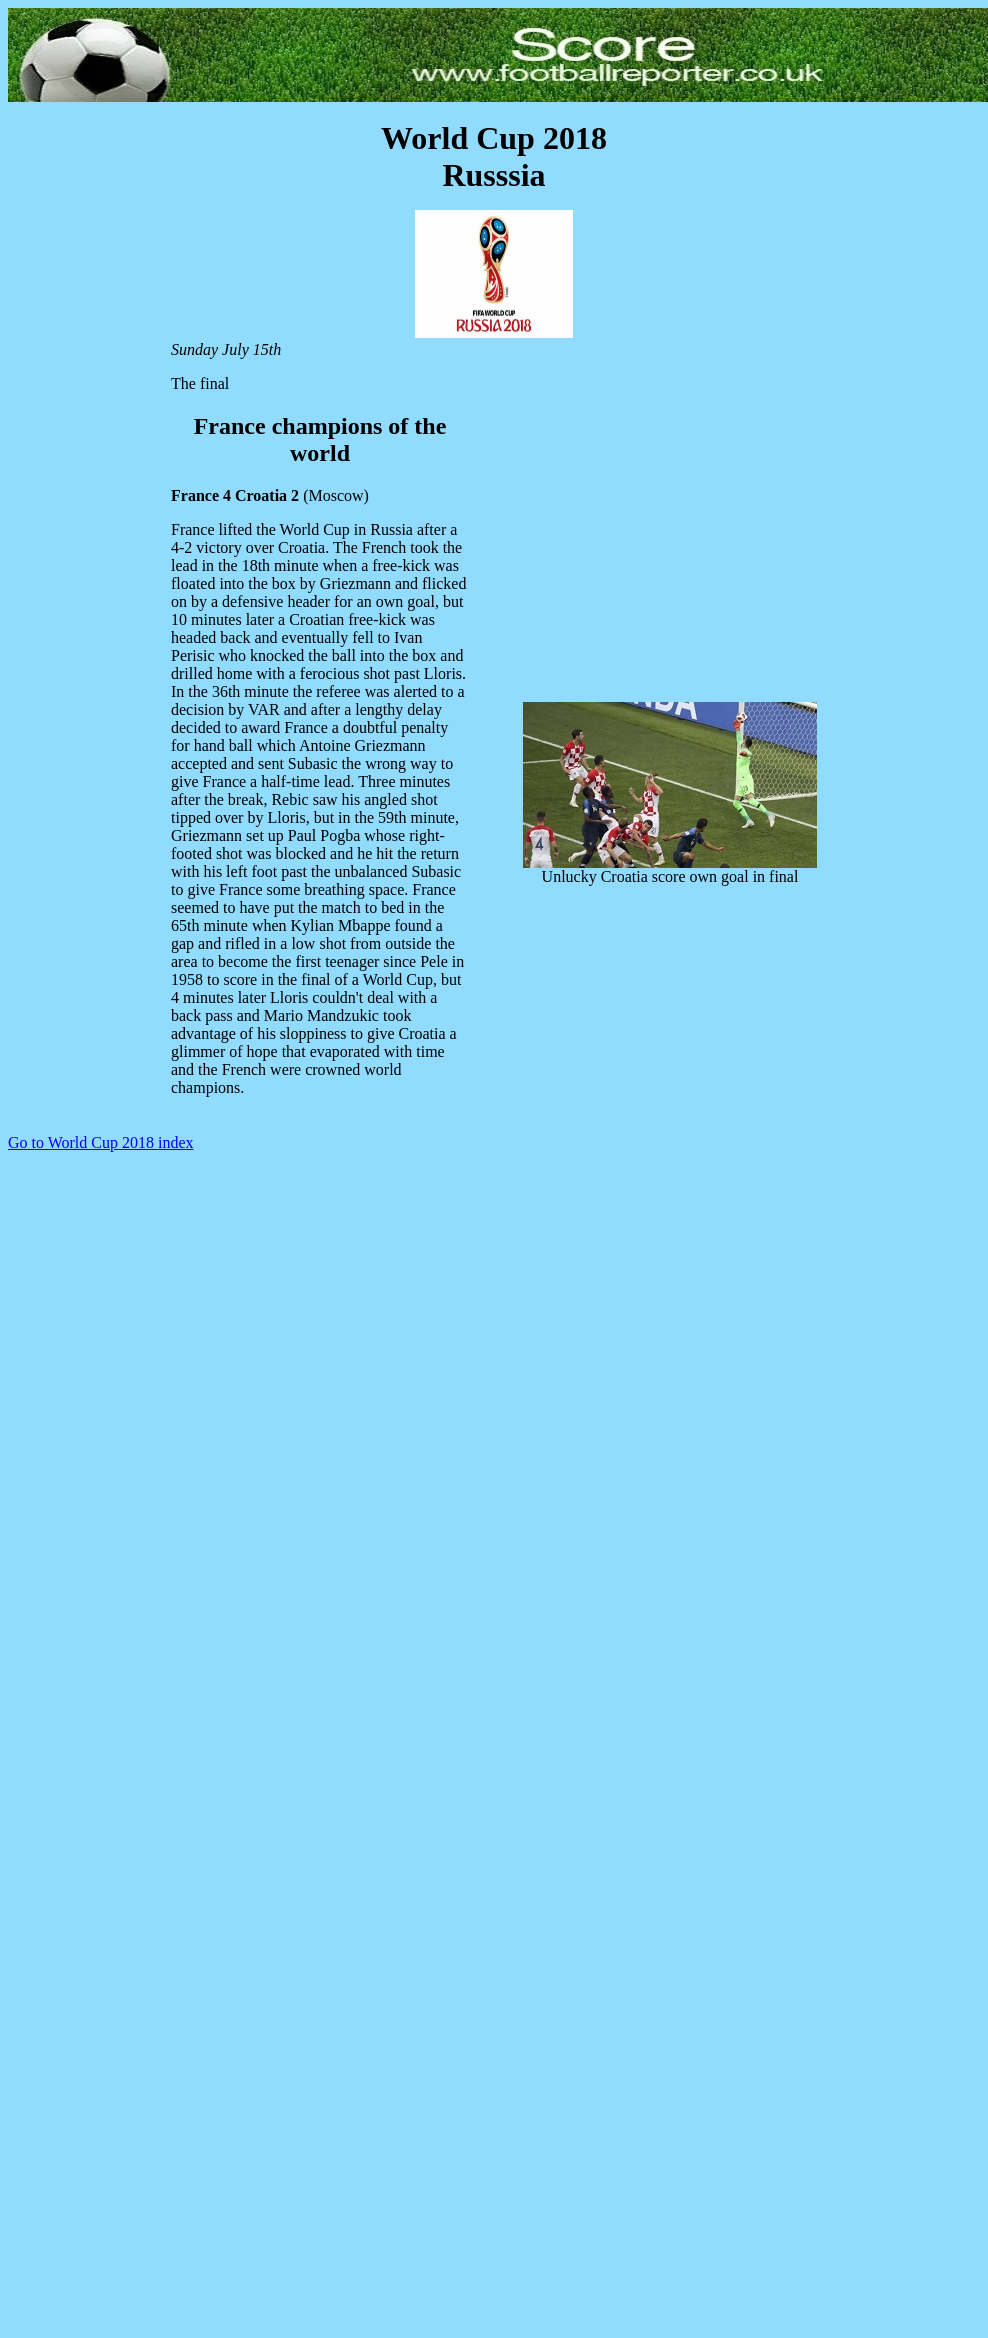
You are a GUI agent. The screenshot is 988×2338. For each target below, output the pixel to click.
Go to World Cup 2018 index (101, 1142)
